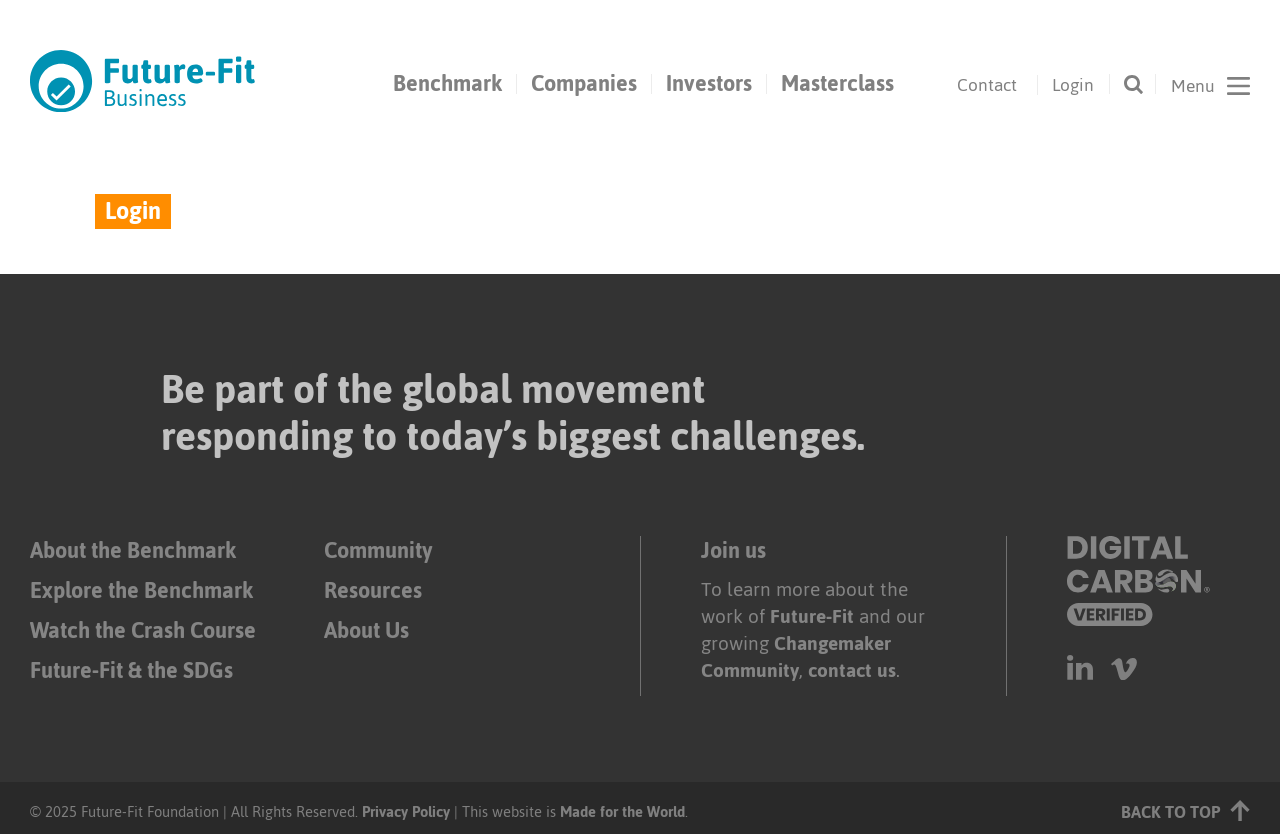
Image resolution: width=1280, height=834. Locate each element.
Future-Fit (812, 616)
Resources (373, 590)
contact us (852, 670)
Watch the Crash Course (143, 630)
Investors (709, 84)
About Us (366, 630)
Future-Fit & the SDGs (131, 670)
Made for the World (622, 811)
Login (1073, 85)
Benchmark (447, 84)
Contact (987, 85)
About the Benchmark (133, 550)
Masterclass (837, 84)
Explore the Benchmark (141, 590)
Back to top (1185, 810)
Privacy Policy (406, 811)
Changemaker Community (796, 657)
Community (378, 550)
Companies (584, 84)
